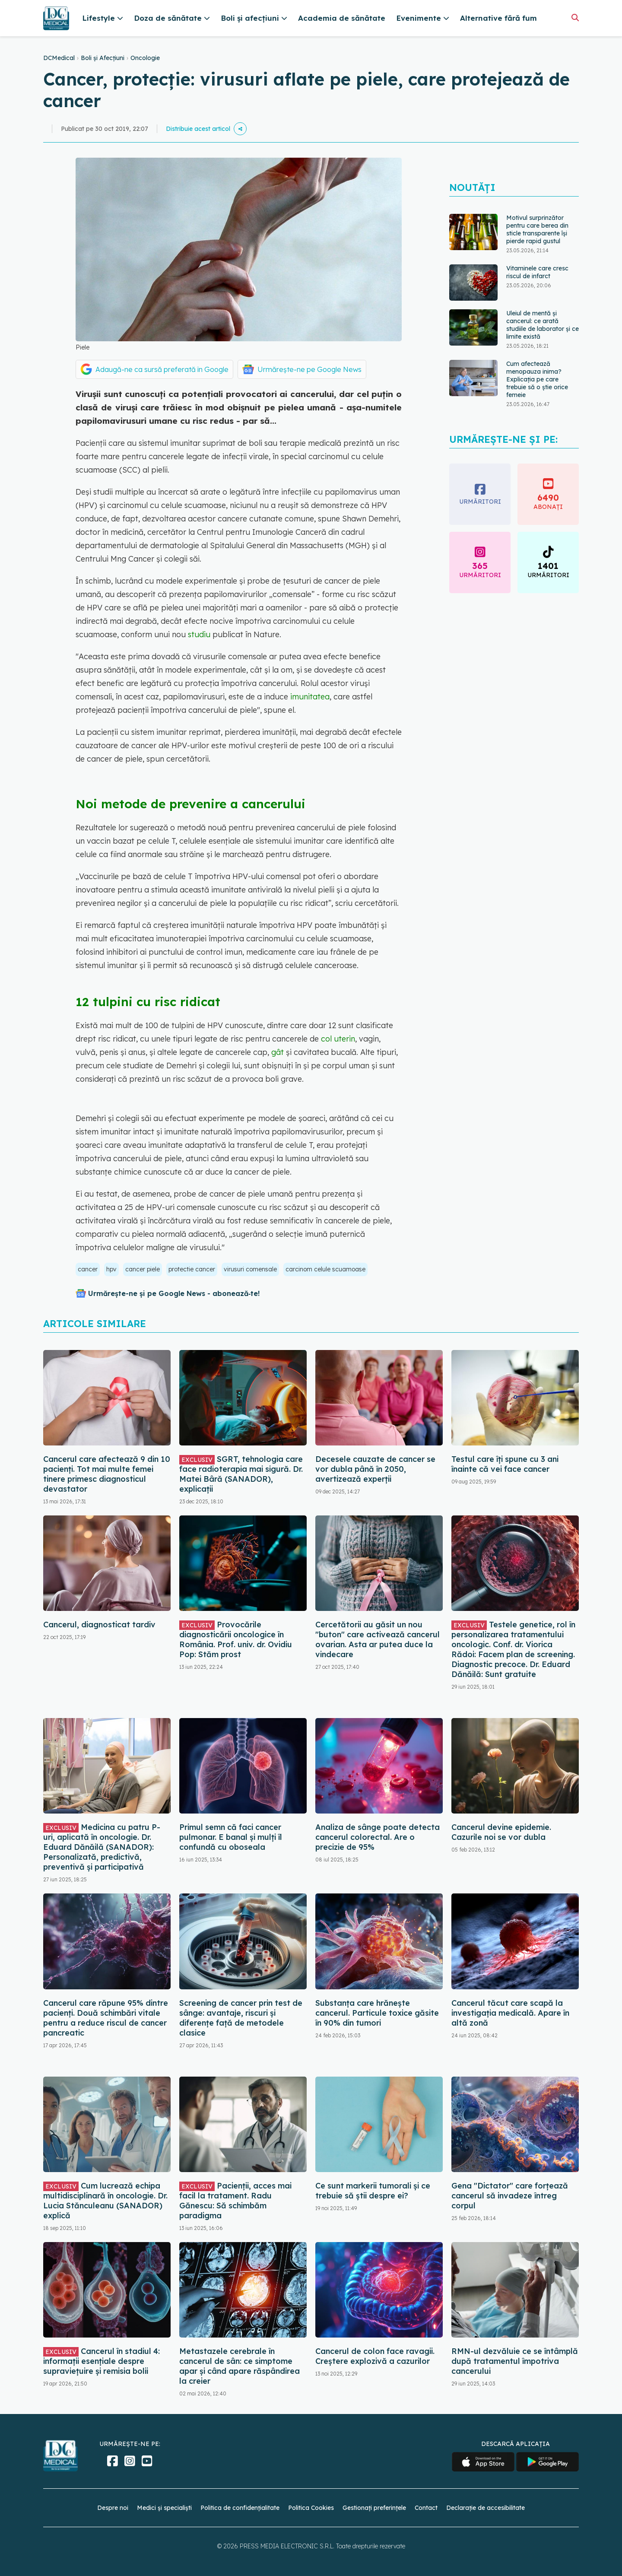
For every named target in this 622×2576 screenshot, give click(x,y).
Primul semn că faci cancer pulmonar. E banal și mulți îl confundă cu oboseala (230, 1837)
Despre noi (112, 2508)
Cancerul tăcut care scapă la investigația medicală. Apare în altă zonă (510, 2013)
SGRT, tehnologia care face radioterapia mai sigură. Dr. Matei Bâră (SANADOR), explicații (241, 1474)
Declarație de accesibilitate (485, 2508)
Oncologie (145, 58)
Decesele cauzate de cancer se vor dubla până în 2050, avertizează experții (375, 1469)
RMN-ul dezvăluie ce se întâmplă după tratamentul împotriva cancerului (514, 2361)
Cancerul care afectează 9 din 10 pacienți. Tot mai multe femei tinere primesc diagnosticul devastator (106, 1474)
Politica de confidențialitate (239, 2508)
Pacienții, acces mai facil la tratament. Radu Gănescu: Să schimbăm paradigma (235, 2200)
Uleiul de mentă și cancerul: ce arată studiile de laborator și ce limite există (542, 324)
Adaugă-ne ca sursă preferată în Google (161, 369)
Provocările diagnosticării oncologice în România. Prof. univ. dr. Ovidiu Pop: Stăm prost (235, 1639)
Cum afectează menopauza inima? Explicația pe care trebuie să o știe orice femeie (537, 379)
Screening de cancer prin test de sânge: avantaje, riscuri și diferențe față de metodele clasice (240, 2018)
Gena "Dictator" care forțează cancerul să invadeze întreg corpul (509, 2196)
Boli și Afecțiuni (102, 58)
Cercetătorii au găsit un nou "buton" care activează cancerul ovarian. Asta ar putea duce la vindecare (377, 1639)
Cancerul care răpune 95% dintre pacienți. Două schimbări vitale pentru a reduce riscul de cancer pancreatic (105, 2018)
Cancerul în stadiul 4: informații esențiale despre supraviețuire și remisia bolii (101, 2361)
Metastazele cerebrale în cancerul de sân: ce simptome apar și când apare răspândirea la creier (239, 2366)
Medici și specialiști (164, 2508)
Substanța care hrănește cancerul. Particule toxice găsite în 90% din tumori (377, 2013)
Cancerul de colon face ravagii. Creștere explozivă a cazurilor (375, 2356)
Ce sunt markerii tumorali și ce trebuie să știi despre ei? (372, 2191)
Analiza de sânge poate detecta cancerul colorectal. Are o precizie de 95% (377, 1837)
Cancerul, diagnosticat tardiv (99, 1624)
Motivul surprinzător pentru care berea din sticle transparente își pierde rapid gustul (537, 229)
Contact (426, 2508)
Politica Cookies (311, 2508)
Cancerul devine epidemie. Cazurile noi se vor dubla (501, 1832)
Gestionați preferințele (374, 2508)
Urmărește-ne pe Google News (309, 369)
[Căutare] (575, 17)
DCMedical (59, 58)
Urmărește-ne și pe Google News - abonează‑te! (174, 1293)
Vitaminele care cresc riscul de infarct (537, 272)
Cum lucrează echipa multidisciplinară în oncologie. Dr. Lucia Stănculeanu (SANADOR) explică (105, 2200)
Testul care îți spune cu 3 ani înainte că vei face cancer (505, 1464)
